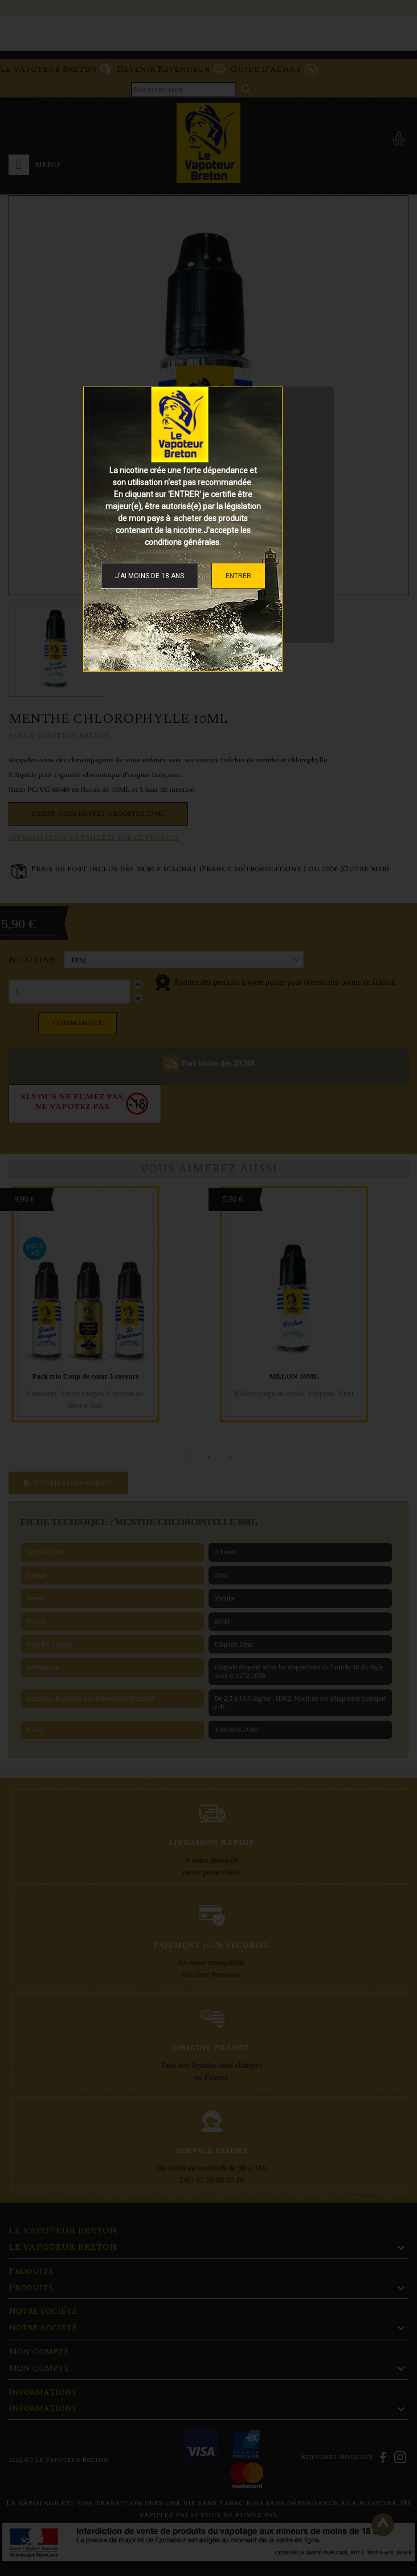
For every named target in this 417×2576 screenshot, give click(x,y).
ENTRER (238, 576)
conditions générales (182, 542)
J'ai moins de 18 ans (149, 576)
